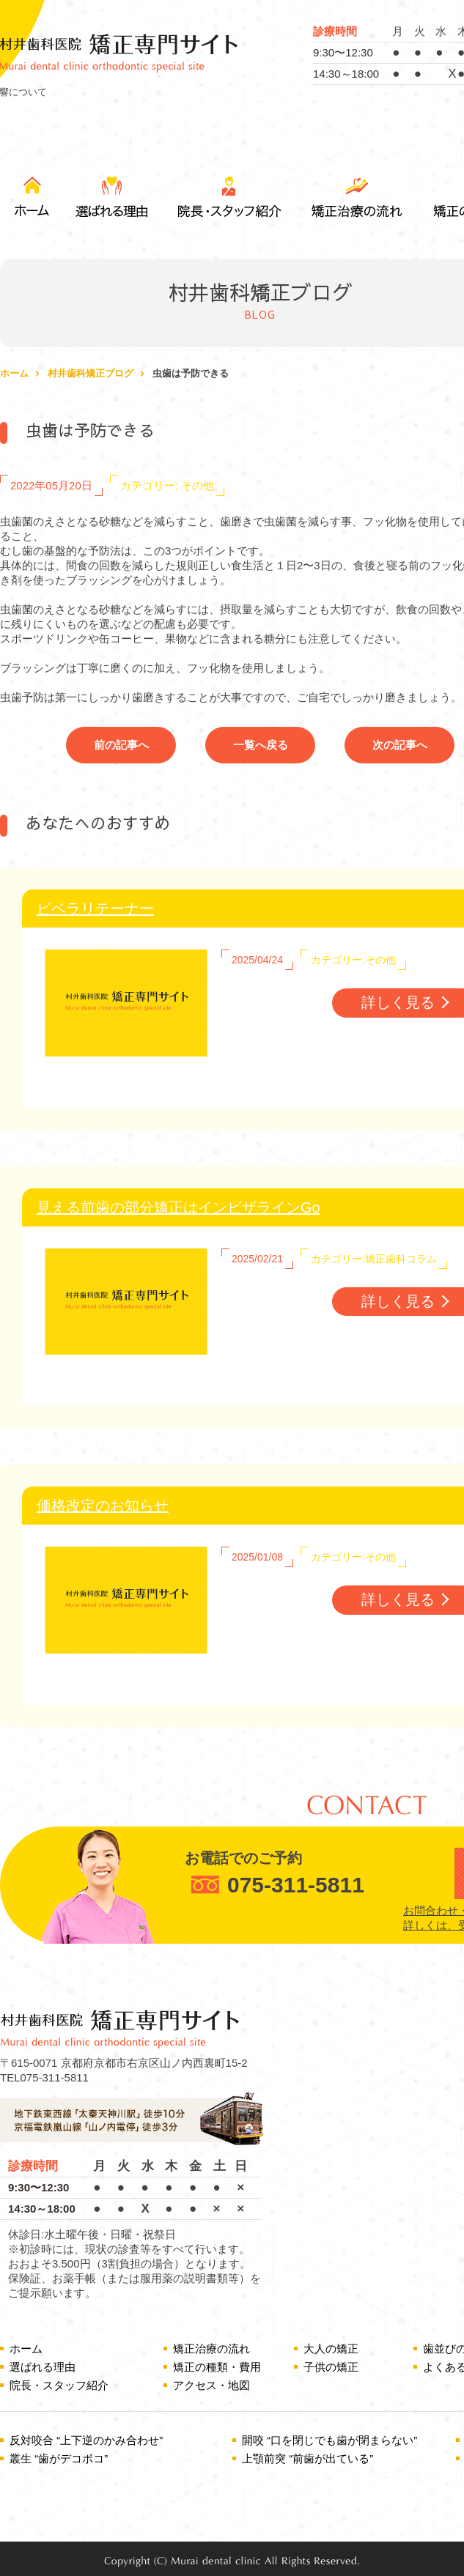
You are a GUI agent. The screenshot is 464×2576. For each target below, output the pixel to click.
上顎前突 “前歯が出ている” (307, 2458)
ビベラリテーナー (95, 908)
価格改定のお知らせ (103, 1506)
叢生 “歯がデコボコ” (59, 2458)
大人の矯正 (330, 2348)
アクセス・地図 (211, 2385)
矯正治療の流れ (355, 196)
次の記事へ (399, 745)
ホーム (14, 373)
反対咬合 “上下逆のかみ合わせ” (86, 2440)
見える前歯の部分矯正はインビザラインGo (178, 1207)
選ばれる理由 (113, 196)
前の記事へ (121, 745)
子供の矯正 (330, 2367)
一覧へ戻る (260, 745)
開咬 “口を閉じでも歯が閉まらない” (329, 2440)
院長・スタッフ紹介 (227, 196)
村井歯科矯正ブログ (90, 373)
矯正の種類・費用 (217, 2367)
